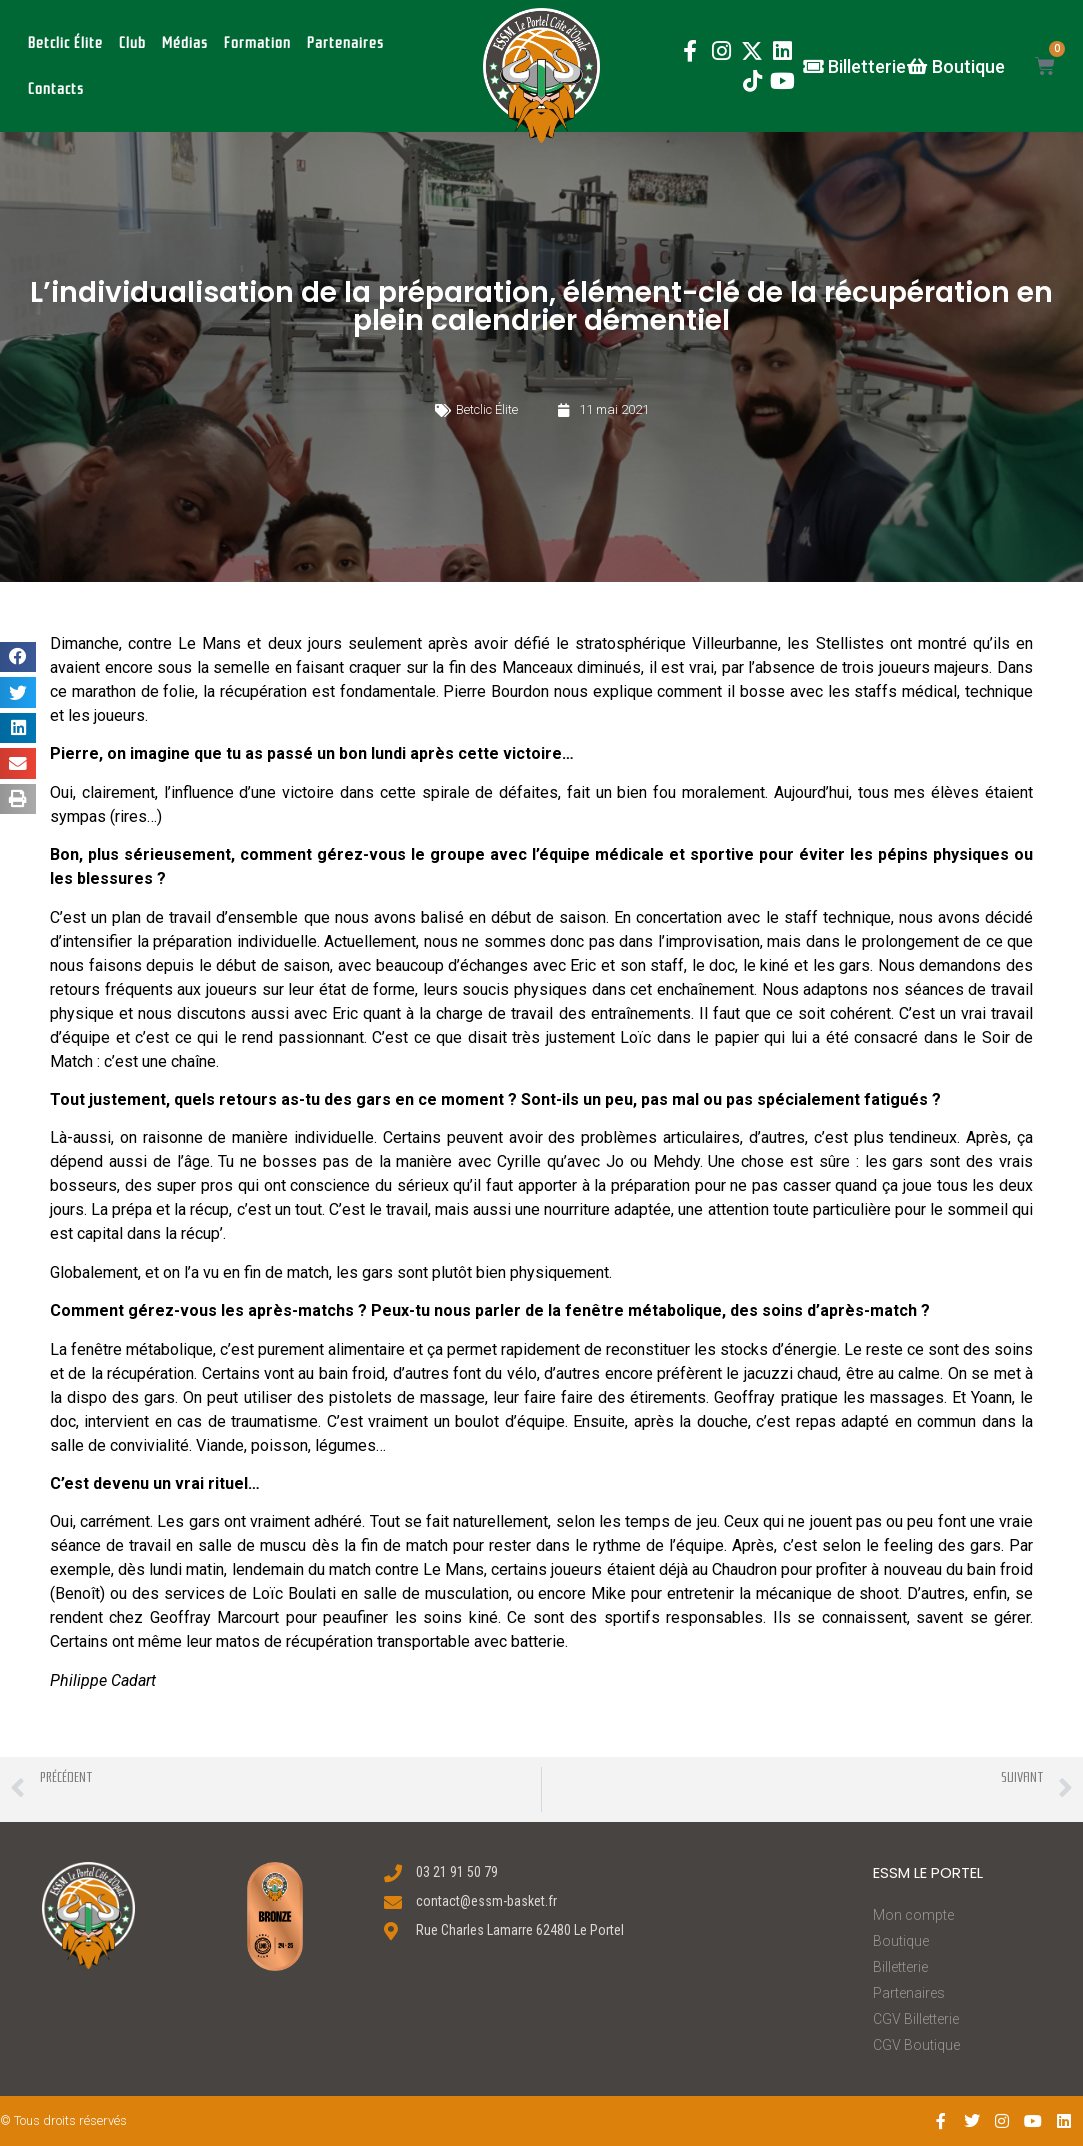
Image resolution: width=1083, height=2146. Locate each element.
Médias (185, 43)
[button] (541, 75)
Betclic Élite (65, 43)
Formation (257, 43)
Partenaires (345, 43)
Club (132, 43)
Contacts (56, 89)
